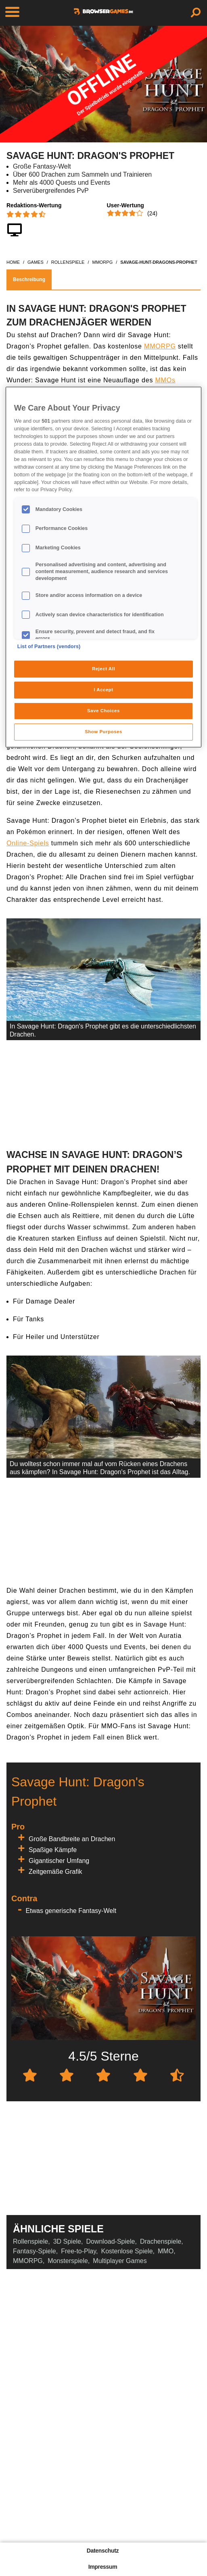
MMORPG (160, 346)
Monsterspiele (68, 2260)
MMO (166, 2251)
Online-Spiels (27, 843)
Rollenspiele (30, 2241)
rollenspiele (68, 262)
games (35, 262)
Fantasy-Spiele (34, 2251)
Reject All (103, 668)
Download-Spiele (110, 2241)
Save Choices (103, 710)
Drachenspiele (160, 2241)
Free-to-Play (78, 2251)
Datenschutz (103, 2550)
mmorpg (102, 262)
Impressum (102, 2566)
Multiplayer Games (119, 2260)
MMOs (165, 380)
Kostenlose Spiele (127, 2251)
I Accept (103, 689)
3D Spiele (67, 2241)
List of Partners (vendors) (49, 646)
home (13, 262)
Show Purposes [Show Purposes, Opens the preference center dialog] (103, 731)
